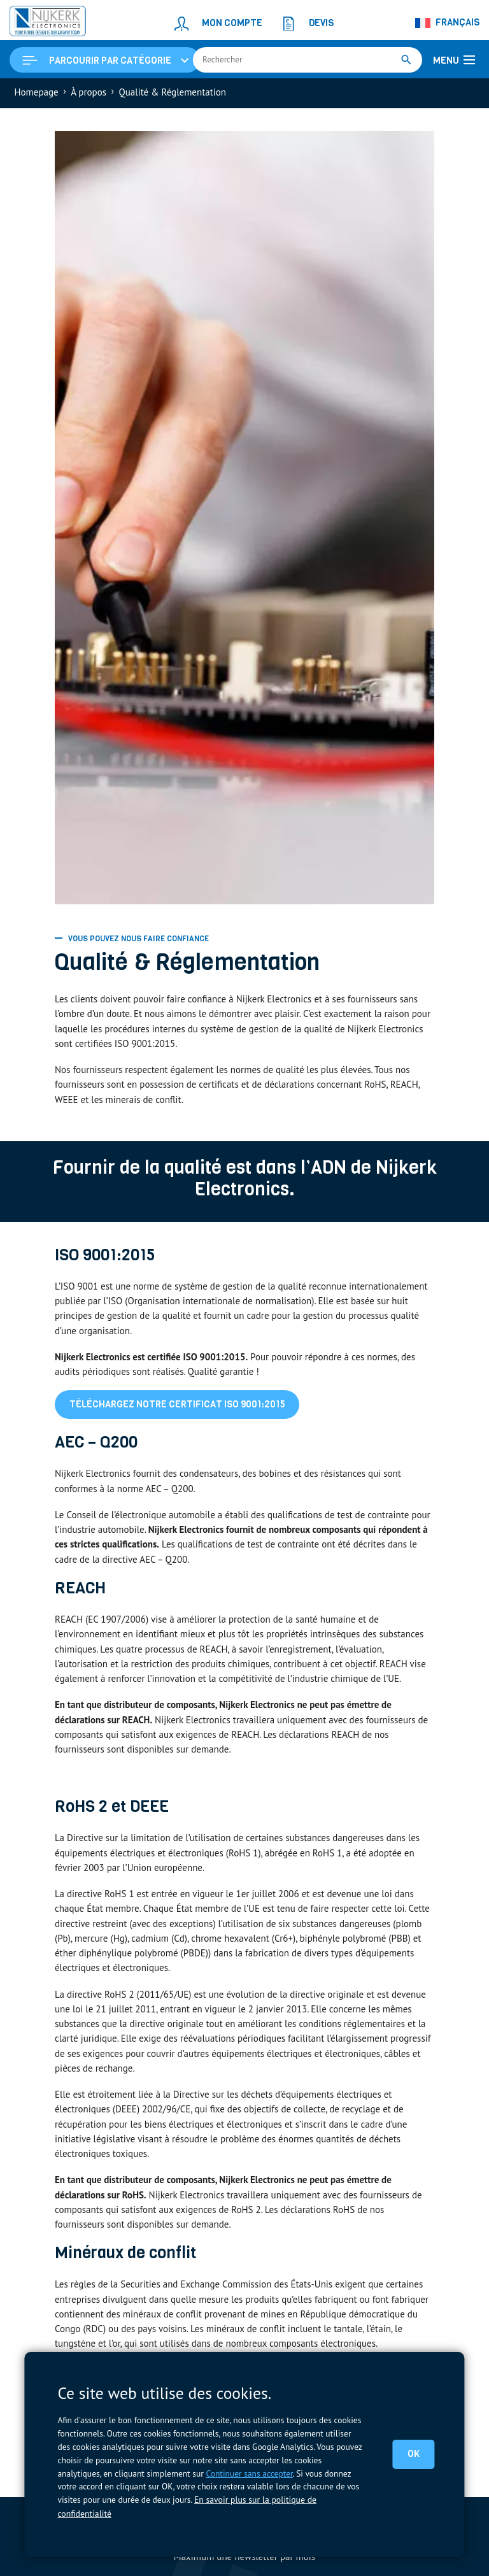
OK (414, 2454)
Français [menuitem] (457, 22)
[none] (448, 23)
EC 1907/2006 (117, 1622)
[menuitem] (448, 23)
